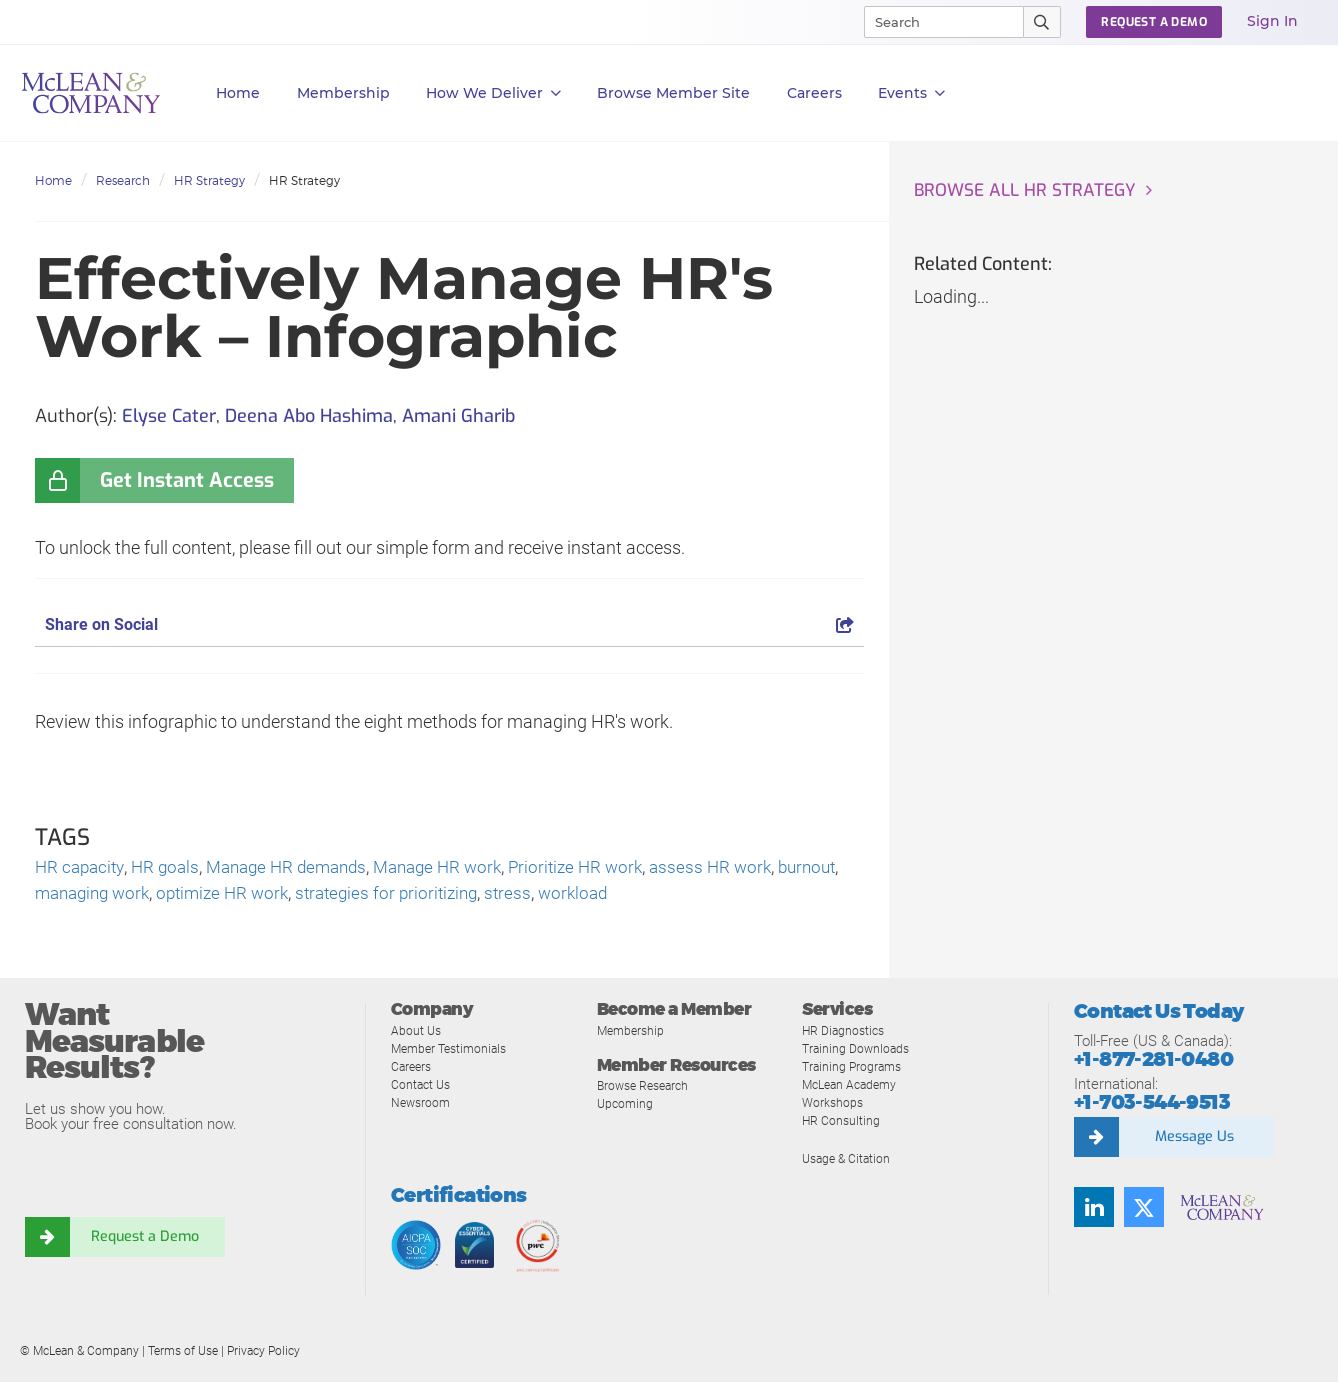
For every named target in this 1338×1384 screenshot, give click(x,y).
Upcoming (626, 1105)
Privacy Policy (263, 1353)
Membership (343, 93)
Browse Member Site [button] (673, 93)
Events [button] (911, 93)
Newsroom (422, 1104)
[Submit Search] (1042, 22)
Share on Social (449, 624)
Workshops (834, 1104)
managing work (165, 895)
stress (602, 895)
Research (123, 180)
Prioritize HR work (605, 868)
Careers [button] (814, 93)
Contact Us (422, 1086)
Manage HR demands (299, 868)
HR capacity (82, 868)
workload (669, 895)
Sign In (1272, 21)
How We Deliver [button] (493, 93)
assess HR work (745, 868)
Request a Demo (145, 1240)
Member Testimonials (453, 1050)
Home (238, 93)
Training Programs (854, 1068)
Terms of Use (183, 1353)
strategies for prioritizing (475, 895)
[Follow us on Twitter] (1144, 1210)
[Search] (935, 22)
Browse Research (647, 1087)
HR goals (171, 868)
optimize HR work (303, 895)
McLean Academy (853, 1086)
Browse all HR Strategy (1028, 191)
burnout (66, 895)
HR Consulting (842, 1122)
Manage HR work (460, 868)
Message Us (1194, 1140)
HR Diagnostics (846, 1032)
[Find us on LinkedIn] (1094, 1210)
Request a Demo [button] (1154, 22)
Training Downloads (858, 1050)
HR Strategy (209, 180)
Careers (413, 1068)
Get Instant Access (187, 480)
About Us (417, 1032)
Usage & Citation (849, 1160)
